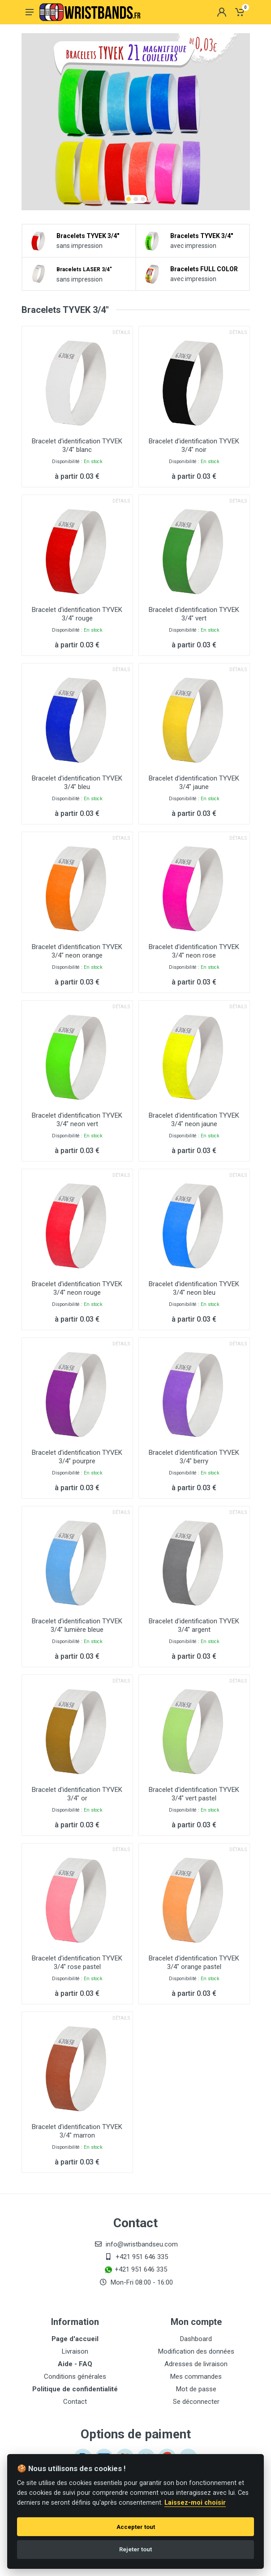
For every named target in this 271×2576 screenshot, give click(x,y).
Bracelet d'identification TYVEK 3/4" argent (194, 1625)
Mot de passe (196, 2389)
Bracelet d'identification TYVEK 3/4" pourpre (77, 1456)
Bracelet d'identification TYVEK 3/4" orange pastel (194, 1962)
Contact (75, 2402)
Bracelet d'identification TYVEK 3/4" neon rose (194, 951)
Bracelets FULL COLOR (204, 269)
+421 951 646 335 (142, 2257)
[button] (128, 199)
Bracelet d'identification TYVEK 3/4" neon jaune (194, 1119)
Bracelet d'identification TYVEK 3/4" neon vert (77, 1119)
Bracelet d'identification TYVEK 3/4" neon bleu (194, 1288)
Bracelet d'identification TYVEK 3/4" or (77, 1794)
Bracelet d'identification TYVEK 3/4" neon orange (77, 951)
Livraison (75, 2351)
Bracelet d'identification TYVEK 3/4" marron (77, 2131)
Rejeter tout (135, 2549)
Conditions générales (75, 2376)
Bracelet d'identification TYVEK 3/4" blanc (77, 445)
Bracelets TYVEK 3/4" (87, 235)
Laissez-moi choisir (195, 2503)
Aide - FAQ (75, 2364)
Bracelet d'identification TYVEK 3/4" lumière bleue (77, 1625)
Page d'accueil (75, 2339)
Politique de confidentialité (75, 2389)
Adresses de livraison (196, 2364)
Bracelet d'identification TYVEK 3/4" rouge (77, 614)
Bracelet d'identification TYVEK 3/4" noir (194, 445)
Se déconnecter (196, 2402)
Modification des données (196, 2351)
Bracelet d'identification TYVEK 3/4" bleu (77, 782)
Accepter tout (135, 2527)
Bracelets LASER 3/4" (84, 269)
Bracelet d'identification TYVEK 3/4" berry (194, 1456)
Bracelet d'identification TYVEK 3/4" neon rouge (77, 1288)
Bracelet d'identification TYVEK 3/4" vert (194, 614)
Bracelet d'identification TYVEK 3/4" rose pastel (77, 1962)
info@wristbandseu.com (142, 2244)
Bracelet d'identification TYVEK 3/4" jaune (194, 782)
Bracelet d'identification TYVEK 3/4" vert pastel (194, 1794)
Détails (121, 332)
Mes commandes (196, 2376)
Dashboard (196, 2339)
